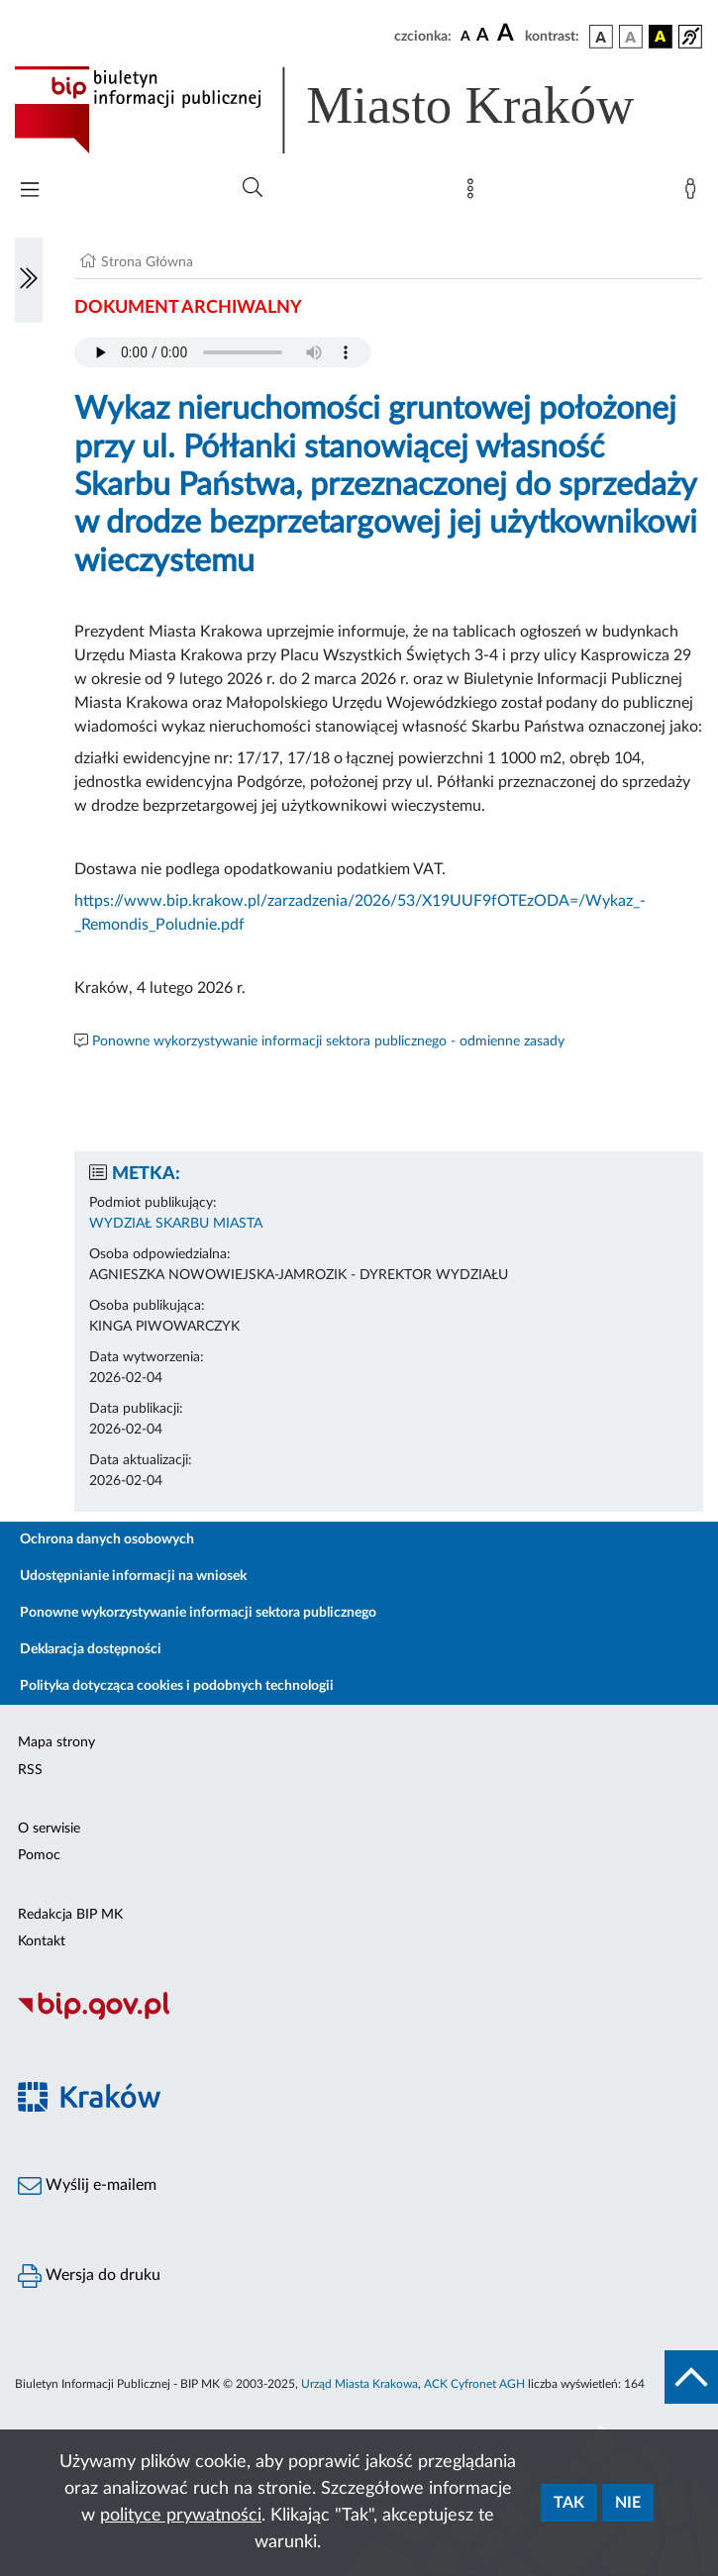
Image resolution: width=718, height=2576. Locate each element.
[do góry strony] (691, 2377)
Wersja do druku (89, 2276)
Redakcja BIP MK (70, 1915)
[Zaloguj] (694, 193)
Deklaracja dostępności (90, 1649)
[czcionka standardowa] (465, 36)
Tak (569, 2503)
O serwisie (49, 1828)
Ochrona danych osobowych (107, 1539)
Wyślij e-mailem (87, 2186)
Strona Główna (147, 262)
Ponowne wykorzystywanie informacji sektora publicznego (198, 1613)
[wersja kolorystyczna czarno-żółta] (660, 37)
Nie (628, 2503)
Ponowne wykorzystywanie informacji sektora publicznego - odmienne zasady (328, 1041)
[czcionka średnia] (482, 36)
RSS (30, 1770)
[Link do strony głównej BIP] (352, 109)
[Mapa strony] (474, 193)
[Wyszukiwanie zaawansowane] (252, 188)
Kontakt (41, 1941)
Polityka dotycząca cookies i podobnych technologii (177, 1686)
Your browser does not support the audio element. (222, 352)
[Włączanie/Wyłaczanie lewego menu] (29, 280)
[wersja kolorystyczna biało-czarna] (631, 37)
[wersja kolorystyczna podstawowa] (601, 37)
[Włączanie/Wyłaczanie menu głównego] (30, 191)
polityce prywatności (180, 2516)
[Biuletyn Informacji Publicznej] (359, 2016)
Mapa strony (56, 1742)
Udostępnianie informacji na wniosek (133, 1576)
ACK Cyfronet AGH (474, 2384)
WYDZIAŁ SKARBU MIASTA (175, 1224)
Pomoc (39, 1855)
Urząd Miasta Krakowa (359, 2384)
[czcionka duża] (508, 33)
